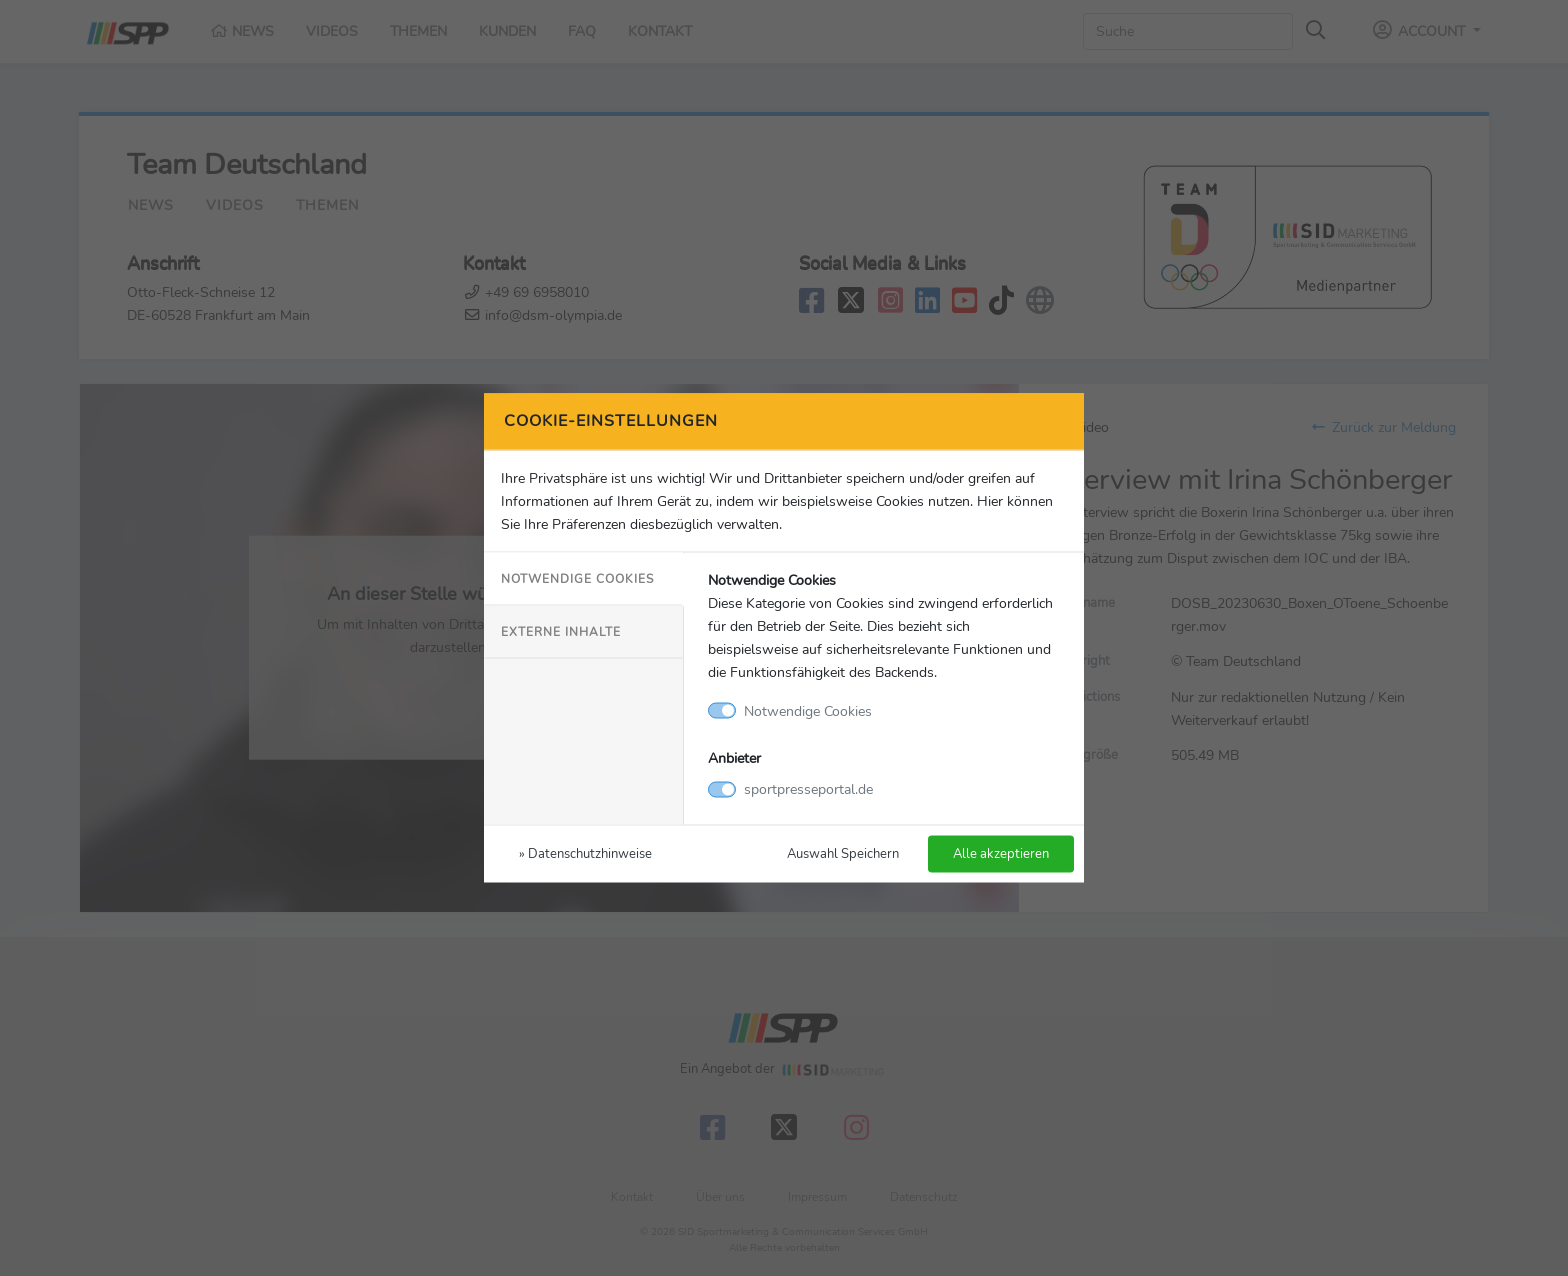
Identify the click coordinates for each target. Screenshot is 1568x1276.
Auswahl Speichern (843, 853)
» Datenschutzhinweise (585, 853)
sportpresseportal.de (808, 789)
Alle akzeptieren (1001, 853)
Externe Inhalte (561, 631)
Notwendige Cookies (577, 578)
